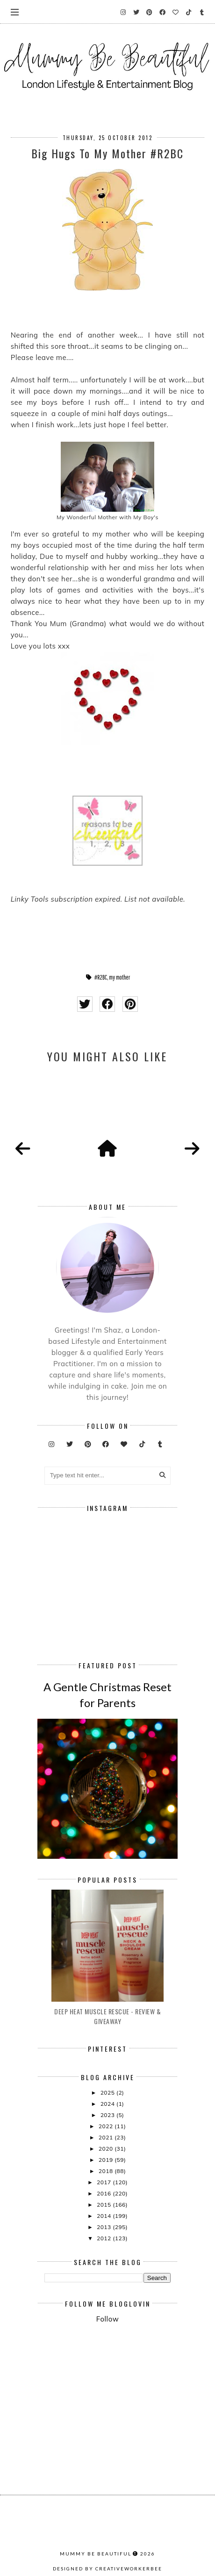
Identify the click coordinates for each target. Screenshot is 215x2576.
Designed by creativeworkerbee (107, 2568)
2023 (108, 2114)
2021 (107, 2137)
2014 (105, 2215)
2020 (107, 2148)
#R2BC (100, 977)
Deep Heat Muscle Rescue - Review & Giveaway (107, 2016)
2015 (105, 2204)
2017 (105, 2182)
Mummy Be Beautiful (95, 2553)
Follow (107, 2319)
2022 (107, 2126)
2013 (105, 2226)
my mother (119, 977)
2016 (105, 2193)
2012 (105, 2238)
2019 (107, 2159)
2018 (107, 2170)
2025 (108, 2092)
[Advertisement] (129, 2353)
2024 (108, 2103)
